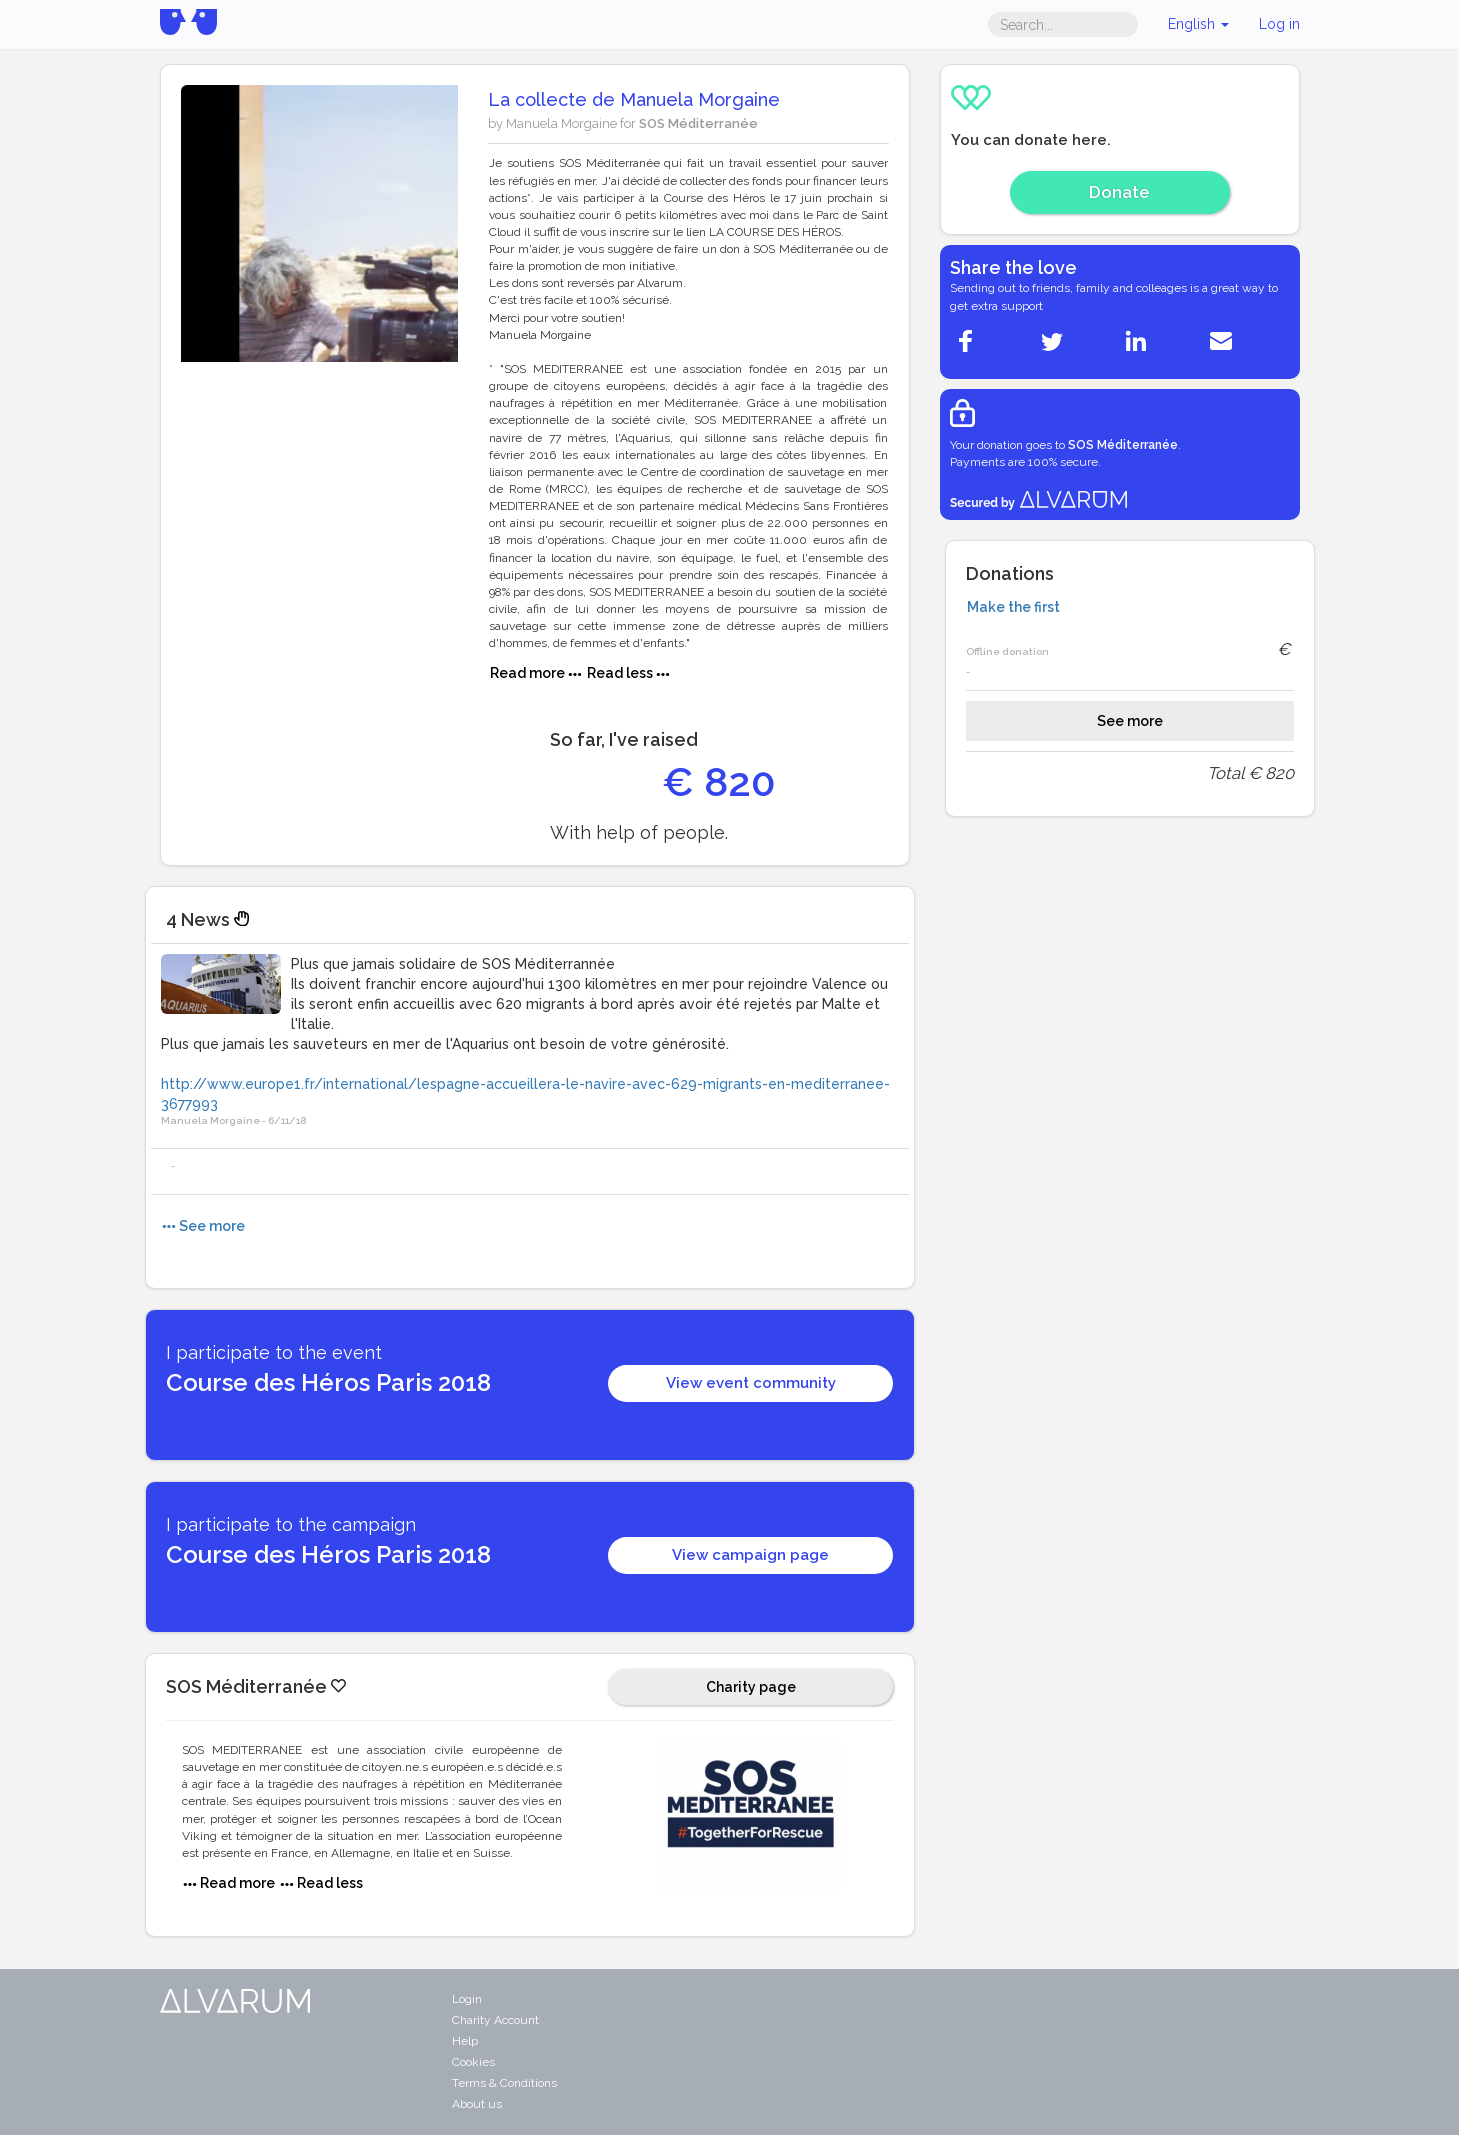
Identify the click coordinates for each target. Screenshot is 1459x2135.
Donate (1119, 192)
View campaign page (750, 1555)
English (1198, 24)
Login (467, 1999)
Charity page (751, 1687)
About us (477, 2104)
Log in (1279, 24)
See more (1130, 721)
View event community (751, 1383)
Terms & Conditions (504, 2083)
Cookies (473, 2062)
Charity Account (495, 2020)
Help (465, 2041)
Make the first (1013, 607)
